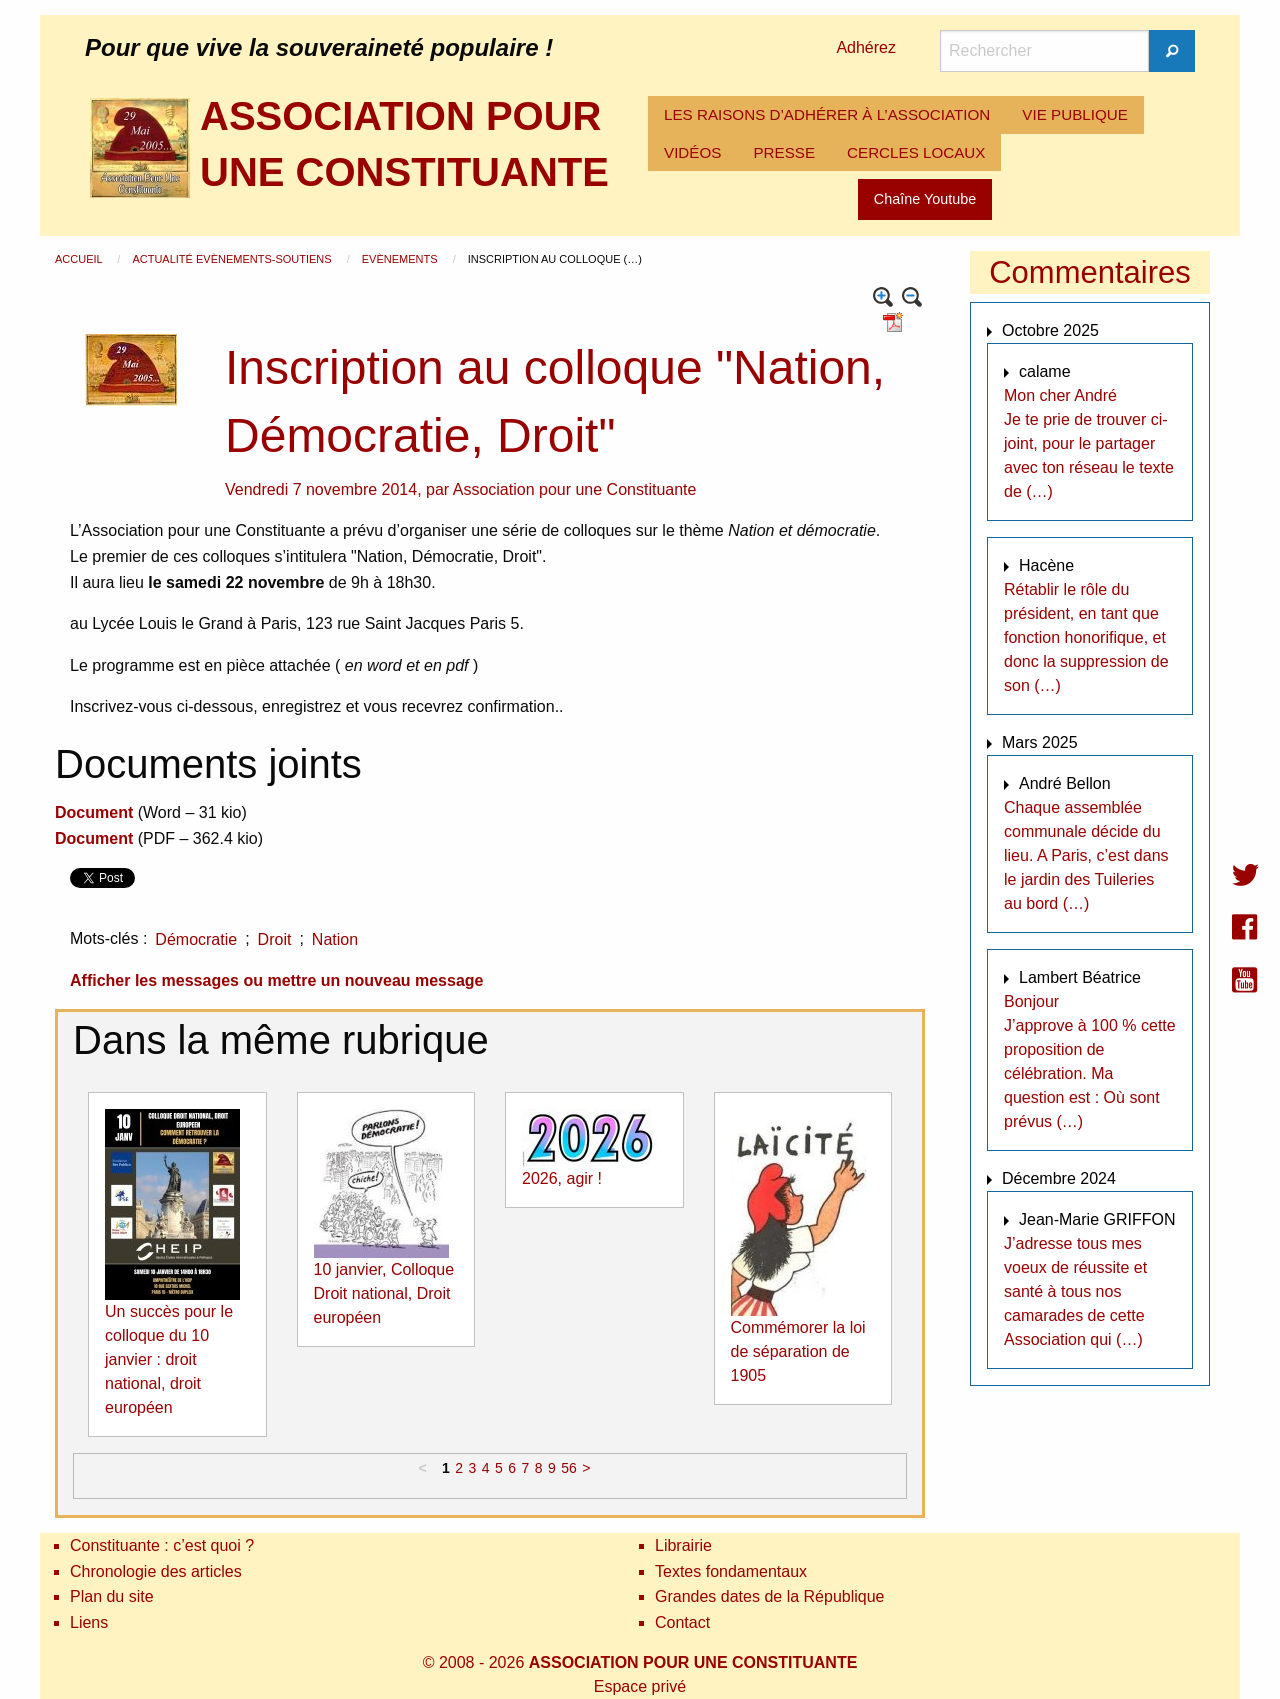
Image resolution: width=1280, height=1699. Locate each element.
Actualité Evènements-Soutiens (233, 259)
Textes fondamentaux (731, 1571)
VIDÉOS (692, 152)
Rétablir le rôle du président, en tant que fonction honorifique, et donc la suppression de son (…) (1086, 637)
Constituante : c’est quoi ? (162, 1545)
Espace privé (640, 1686)
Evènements (401, 259)
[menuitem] (827, 115)
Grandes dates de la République (770, 1596)
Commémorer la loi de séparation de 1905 (798, 1351)
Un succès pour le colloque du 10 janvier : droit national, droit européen (169, 1359)
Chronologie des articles (156, 1571)
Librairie (683, 1545)
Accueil (80, 259)
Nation (335, 939)
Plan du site (112, 1596)
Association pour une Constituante (575, 489)
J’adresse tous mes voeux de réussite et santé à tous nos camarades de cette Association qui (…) (1075, 1291)
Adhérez (866, 47)
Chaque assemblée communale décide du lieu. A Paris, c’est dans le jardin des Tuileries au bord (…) (1086, 855)
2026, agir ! (562, 1178)
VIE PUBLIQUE (1075, 114)
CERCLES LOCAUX (916, 152)
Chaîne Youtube (925, 199)
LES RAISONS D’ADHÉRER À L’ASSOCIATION (827, 114)
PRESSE (784, 152)
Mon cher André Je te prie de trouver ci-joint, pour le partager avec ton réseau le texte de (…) (1089, 443)
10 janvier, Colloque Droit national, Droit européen (384, 1293)
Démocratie (196, 939)
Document (94, 812)
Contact (682, 1622)
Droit (275, 939)
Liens (89, 1622)
